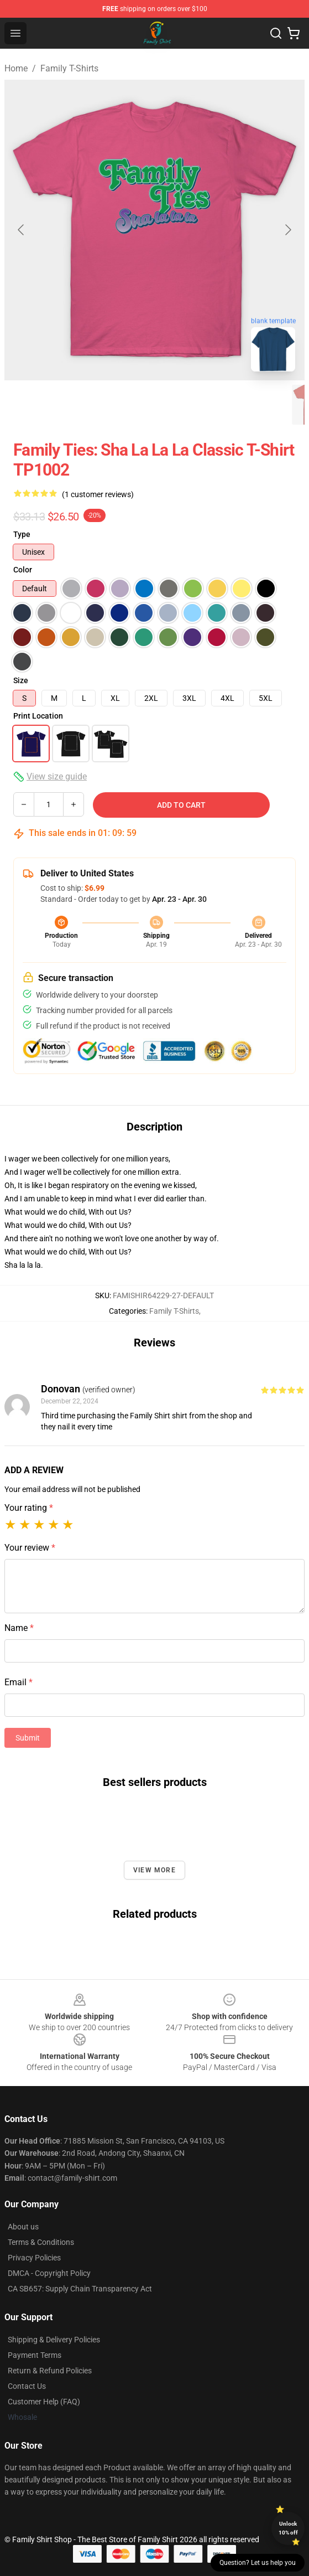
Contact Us (27, 2386)
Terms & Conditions (41, 2242)
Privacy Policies (34, 2257)
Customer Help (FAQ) (44, 2401)
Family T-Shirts (69, 68)
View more (154, 1870)
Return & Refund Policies (50, 2370)
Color (22, 569)
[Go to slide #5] (260, 405)
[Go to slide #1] (30, 405)
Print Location (38, 715)
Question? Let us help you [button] (257, 2563)
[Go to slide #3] (145, 405)
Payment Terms (34, 2355)
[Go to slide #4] (203, 405)
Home (16, 68)
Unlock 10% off (288, 2528)
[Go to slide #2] (88, 405)
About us (23, 2226)
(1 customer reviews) (98, 494)
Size (20, 680)
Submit (27, 1737)
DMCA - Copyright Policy (49, 2273)
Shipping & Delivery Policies (54, 2339)
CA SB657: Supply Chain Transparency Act (80, 2288)
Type (21, 534)
